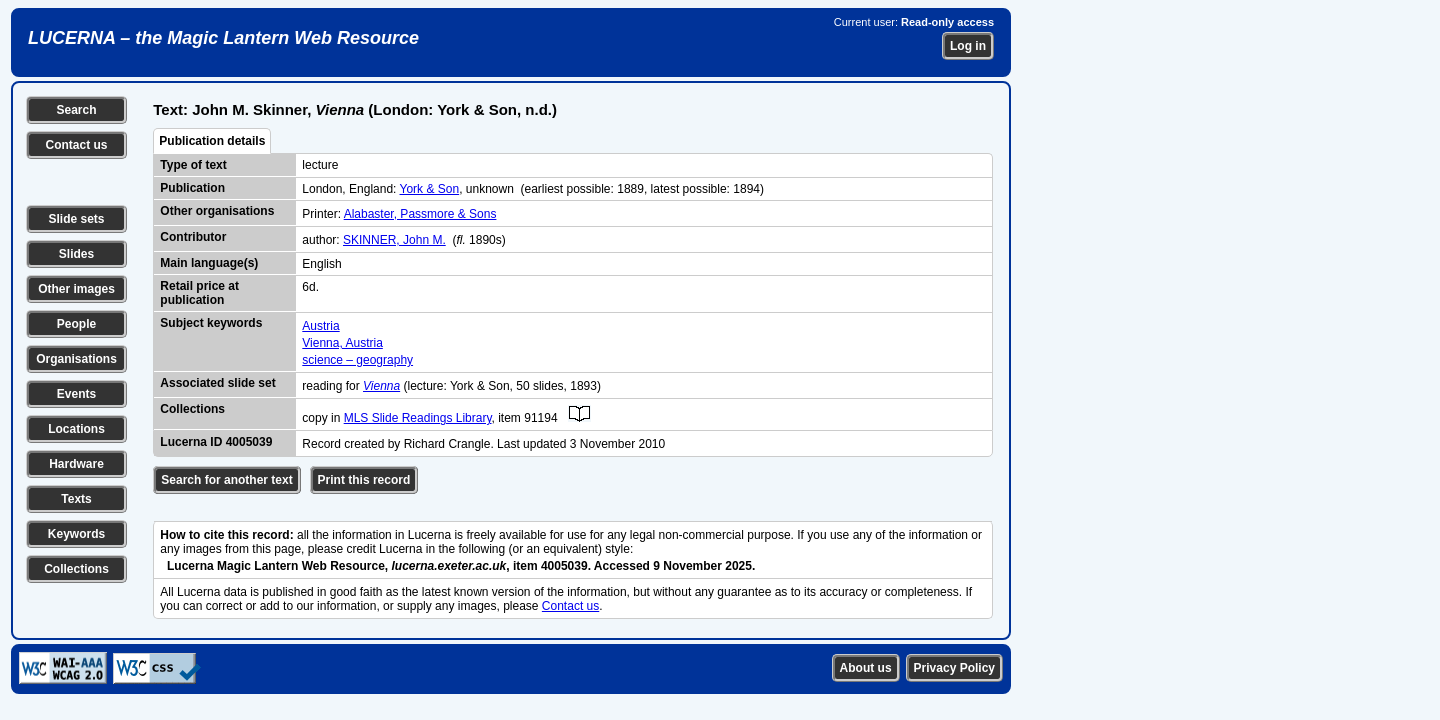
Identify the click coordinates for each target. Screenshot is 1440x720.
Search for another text (226, 480)
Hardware (76, 464)
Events (76, 394)
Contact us (76, 145)
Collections (76, 569)
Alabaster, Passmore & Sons (420, 214)
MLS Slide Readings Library (418, 418)
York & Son (430, 189)
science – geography (357, 360)
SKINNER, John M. (394, 240)
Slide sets (76, 219)
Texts (76, 499)
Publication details (212, 141)
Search (76, 110)
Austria (320, 326)
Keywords (76, 534)
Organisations (76, 359)
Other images (76, 289)
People (76, 324)
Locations (76, 429)
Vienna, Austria (342, 343)
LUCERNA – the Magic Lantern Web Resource (223, 38)
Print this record (364, 480)
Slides (76, 254)
